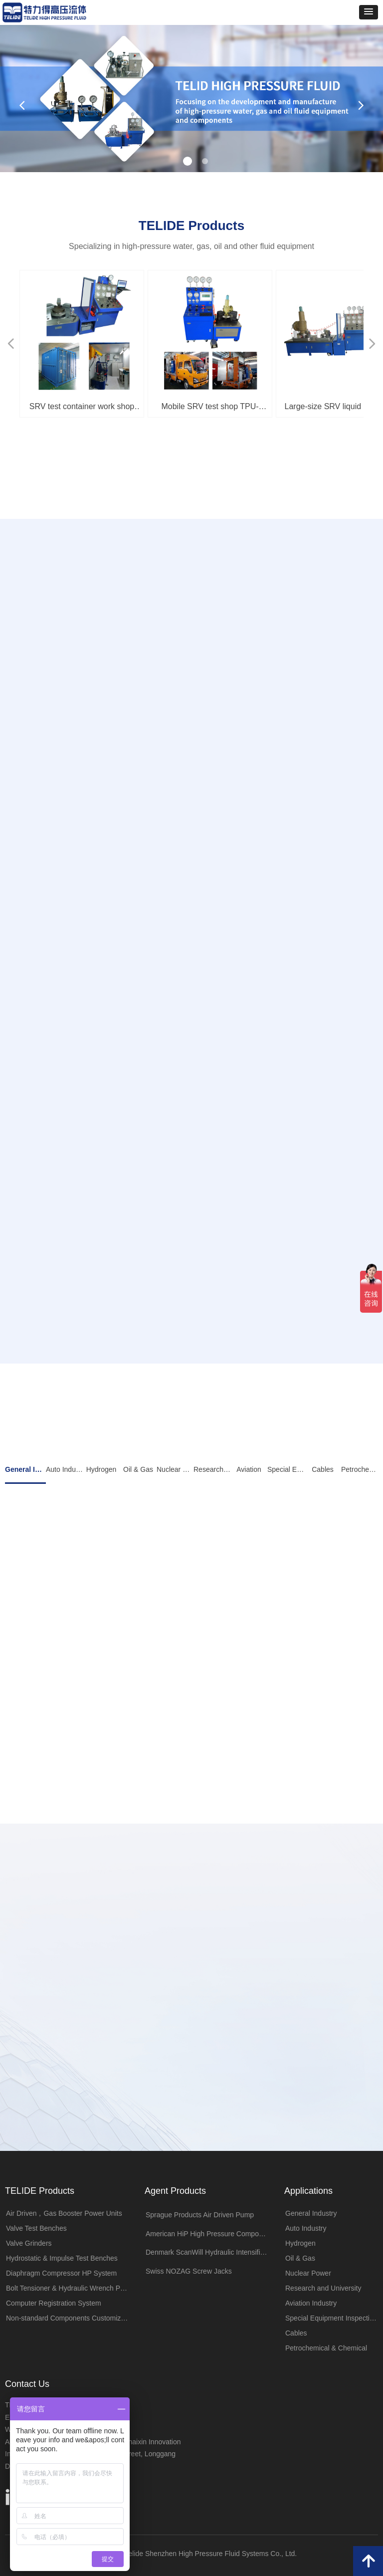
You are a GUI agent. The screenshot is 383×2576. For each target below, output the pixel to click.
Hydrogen (101, 1469)
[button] (368, 12)
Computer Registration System (53, 2303)
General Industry (25, 1469)
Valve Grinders (29, 2243)
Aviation (248, 1469)
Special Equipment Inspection (285, 1469)
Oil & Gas (138, 1469)
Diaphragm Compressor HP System (61, 2273)
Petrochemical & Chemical (359, 1469)
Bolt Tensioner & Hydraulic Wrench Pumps (70, 2288)
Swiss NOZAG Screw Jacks (189, 2271)
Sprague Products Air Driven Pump (200, 2215)
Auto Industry (64, 1469)
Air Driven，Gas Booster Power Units (64, 2213)
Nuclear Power (175, 1469)
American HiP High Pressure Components (210, 2234)
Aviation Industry (311, 2303)
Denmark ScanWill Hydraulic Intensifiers (208, 2252)
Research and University (211, 1469)
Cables (323, 1469)
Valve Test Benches (36, 2228)
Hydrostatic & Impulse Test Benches (62, 2258)
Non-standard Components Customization (70, 2318)
